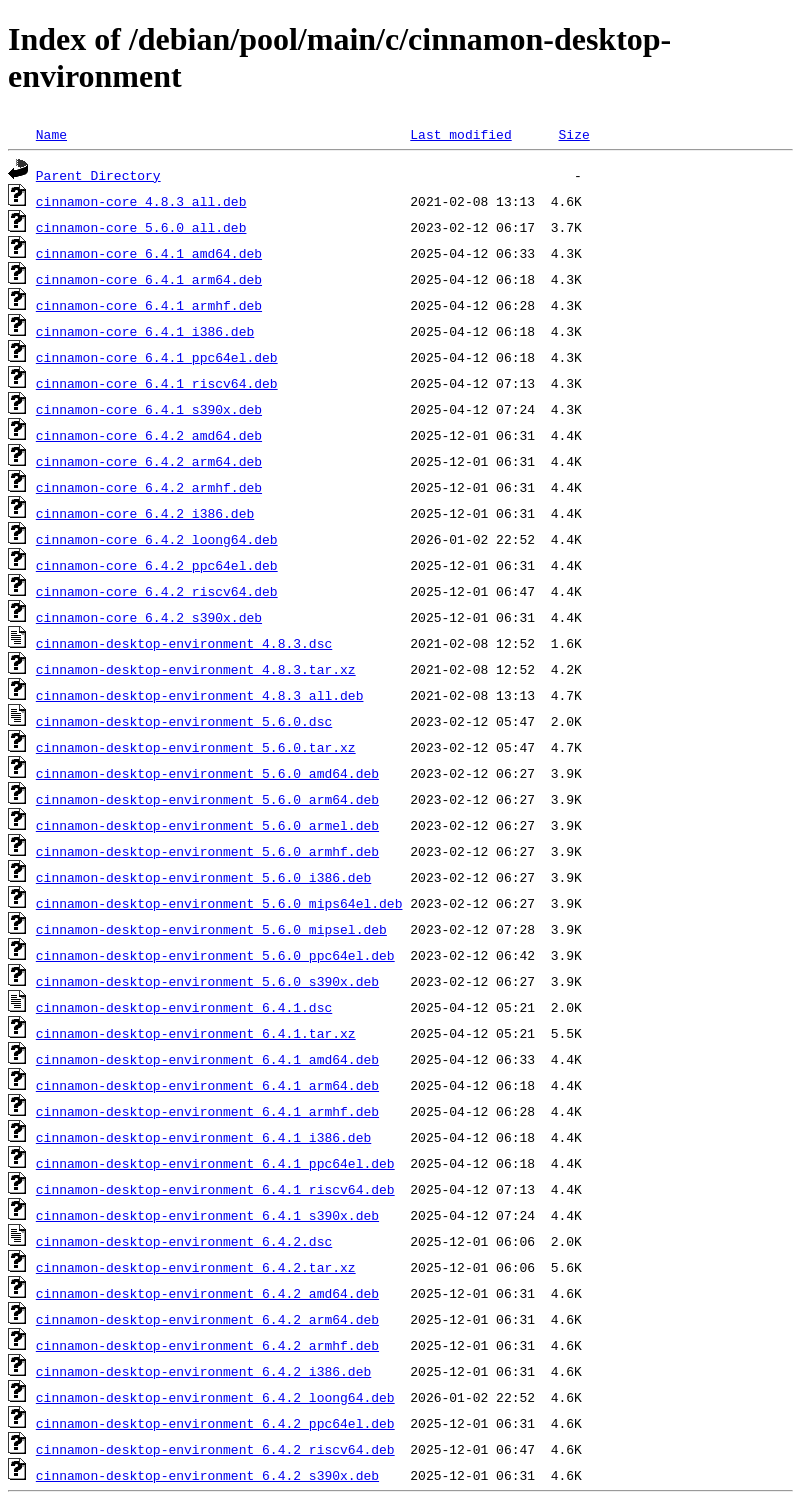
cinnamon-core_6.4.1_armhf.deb (149, 305)
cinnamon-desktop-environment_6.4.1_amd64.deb (207, 1059)
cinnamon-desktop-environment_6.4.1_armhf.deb (207, 1111)
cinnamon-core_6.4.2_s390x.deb (149, 617)
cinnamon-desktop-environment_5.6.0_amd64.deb (207, 773)
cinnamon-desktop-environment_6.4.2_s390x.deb (207, 1475)
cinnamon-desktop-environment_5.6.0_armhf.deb (207, 851)
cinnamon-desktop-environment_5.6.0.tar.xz (196, 747)
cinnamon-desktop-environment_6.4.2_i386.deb (203, 1371)
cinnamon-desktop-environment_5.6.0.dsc (184, 721)
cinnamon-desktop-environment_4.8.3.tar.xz (196, 669)
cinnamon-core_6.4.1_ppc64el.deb (157, 357)
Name (51, 134)
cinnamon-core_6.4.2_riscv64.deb (157, 591)
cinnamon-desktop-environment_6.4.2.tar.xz (196, 1267)
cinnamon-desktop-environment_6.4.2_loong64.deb (215, 1397)
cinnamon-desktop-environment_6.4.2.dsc (184, 1241)
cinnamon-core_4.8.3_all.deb (141, 201)
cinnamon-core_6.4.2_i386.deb (145, 513)
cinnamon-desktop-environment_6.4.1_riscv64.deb (215, 1189)
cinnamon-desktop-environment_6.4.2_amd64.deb (207, 1293)
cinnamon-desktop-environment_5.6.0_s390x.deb (207, 981)
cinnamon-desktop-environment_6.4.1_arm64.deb (207, 1085)
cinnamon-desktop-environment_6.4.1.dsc (184, 1007)
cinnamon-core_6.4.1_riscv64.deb (157, 383)
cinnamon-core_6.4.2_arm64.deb (149, 461)
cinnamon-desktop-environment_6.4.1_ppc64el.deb (215, 1163)
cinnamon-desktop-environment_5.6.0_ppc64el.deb (215, 955)
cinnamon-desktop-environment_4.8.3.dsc (184, 643)
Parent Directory (98, 175)
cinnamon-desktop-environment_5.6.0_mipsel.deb (211, 929)
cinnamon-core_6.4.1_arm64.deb (149, 279)
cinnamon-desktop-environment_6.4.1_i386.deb (203, 1137)
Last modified (460, 134)
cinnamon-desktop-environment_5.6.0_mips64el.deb (219, 903)
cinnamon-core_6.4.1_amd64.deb (149, 253)
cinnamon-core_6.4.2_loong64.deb (157, 539)
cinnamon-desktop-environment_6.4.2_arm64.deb (207, 1319)
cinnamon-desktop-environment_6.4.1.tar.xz (196, 1033)
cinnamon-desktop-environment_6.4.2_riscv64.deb (215, 1449)
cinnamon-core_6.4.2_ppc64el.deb (157, 565)
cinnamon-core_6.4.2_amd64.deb (149, 435)
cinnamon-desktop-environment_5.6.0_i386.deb (203, 877)
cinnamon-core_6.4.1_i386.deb (145, 331)
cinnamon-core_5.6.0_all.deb (141, 227)
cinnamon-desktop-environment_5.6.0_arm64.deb (207, 799)
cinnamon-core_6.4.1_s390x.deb (149, 409)
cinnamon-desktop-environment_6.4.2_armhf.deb (207, 1345)
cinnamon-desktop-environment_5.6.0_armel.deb (207, 825)
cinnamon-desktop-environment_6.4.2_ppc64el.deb (215, 1423)
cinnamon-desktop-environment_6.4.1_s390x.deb (207, 1215)
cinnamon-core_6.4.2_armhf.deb (149, 487)
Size (573, 134)
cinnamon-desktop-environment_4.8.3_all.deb (200, 695)
